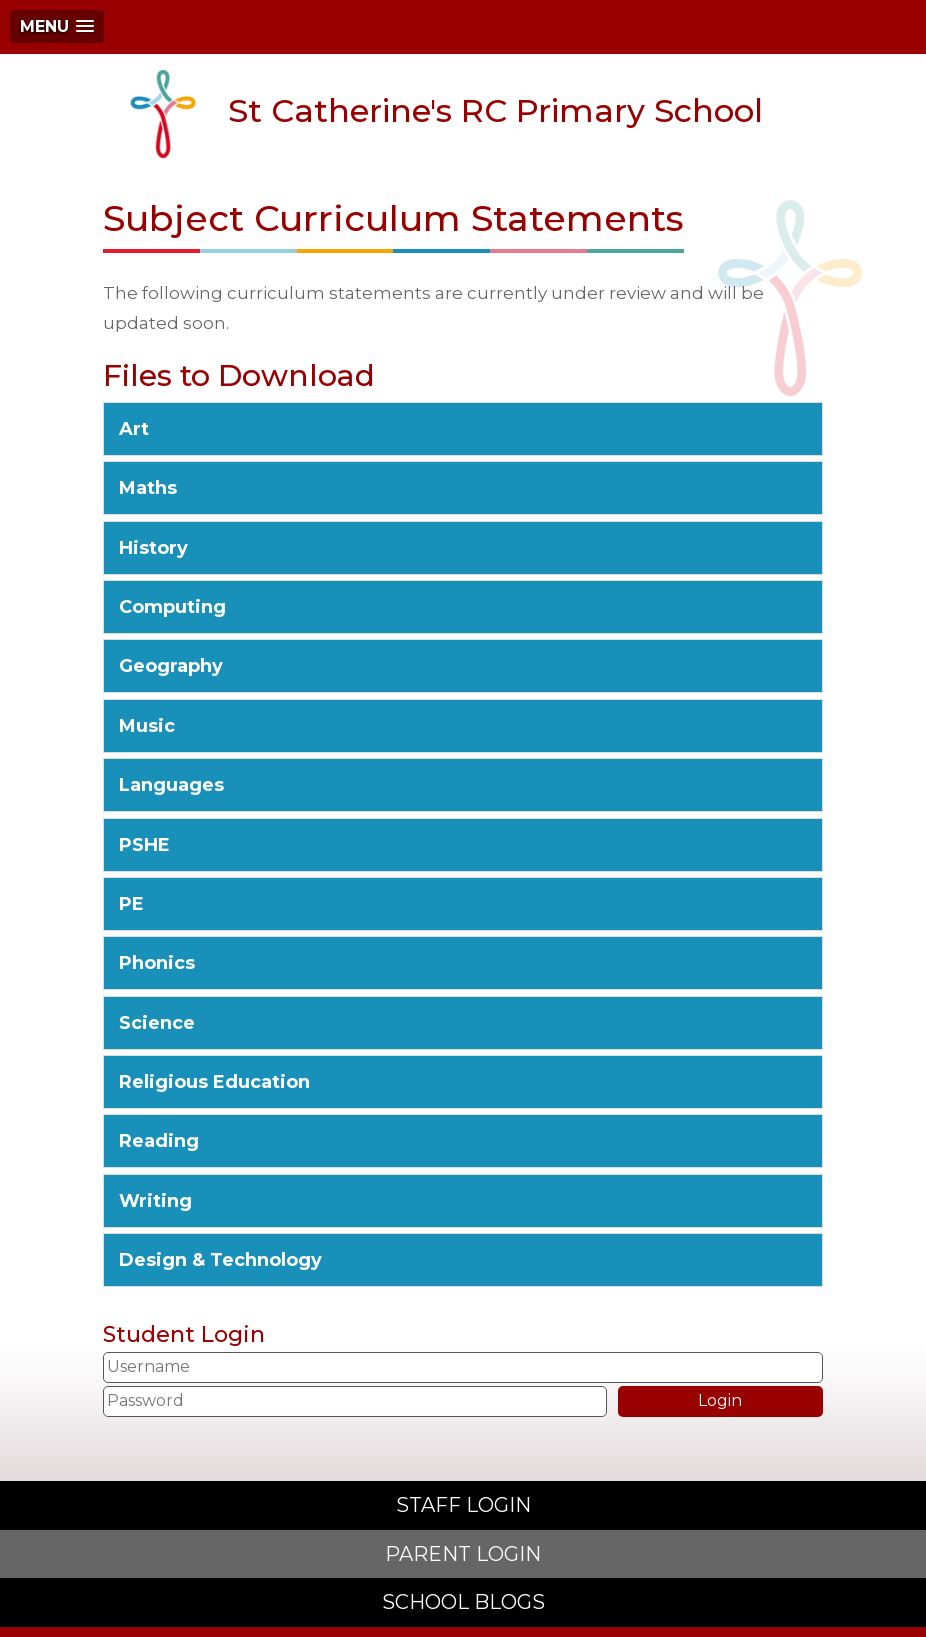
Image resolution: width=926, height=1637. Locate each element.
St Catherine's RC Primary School (440, 114)
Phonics (157, 963)
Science (157, 1023)
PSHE (144, 845)
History (153, 548)
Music (147, 726)
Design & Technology (220, 1260)
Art (134, 429)
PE (131, 904)
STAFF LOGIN (463, 1505)
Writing (155, 1201)
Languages (171, 785)
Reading (159, 1141)
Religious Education (214, 1082)
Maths (148, 488)
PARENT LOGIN (463, 1554)
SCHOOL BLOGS (463, 1602)
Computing (172, 607)
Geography (171, 666)
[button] (57, 26)
